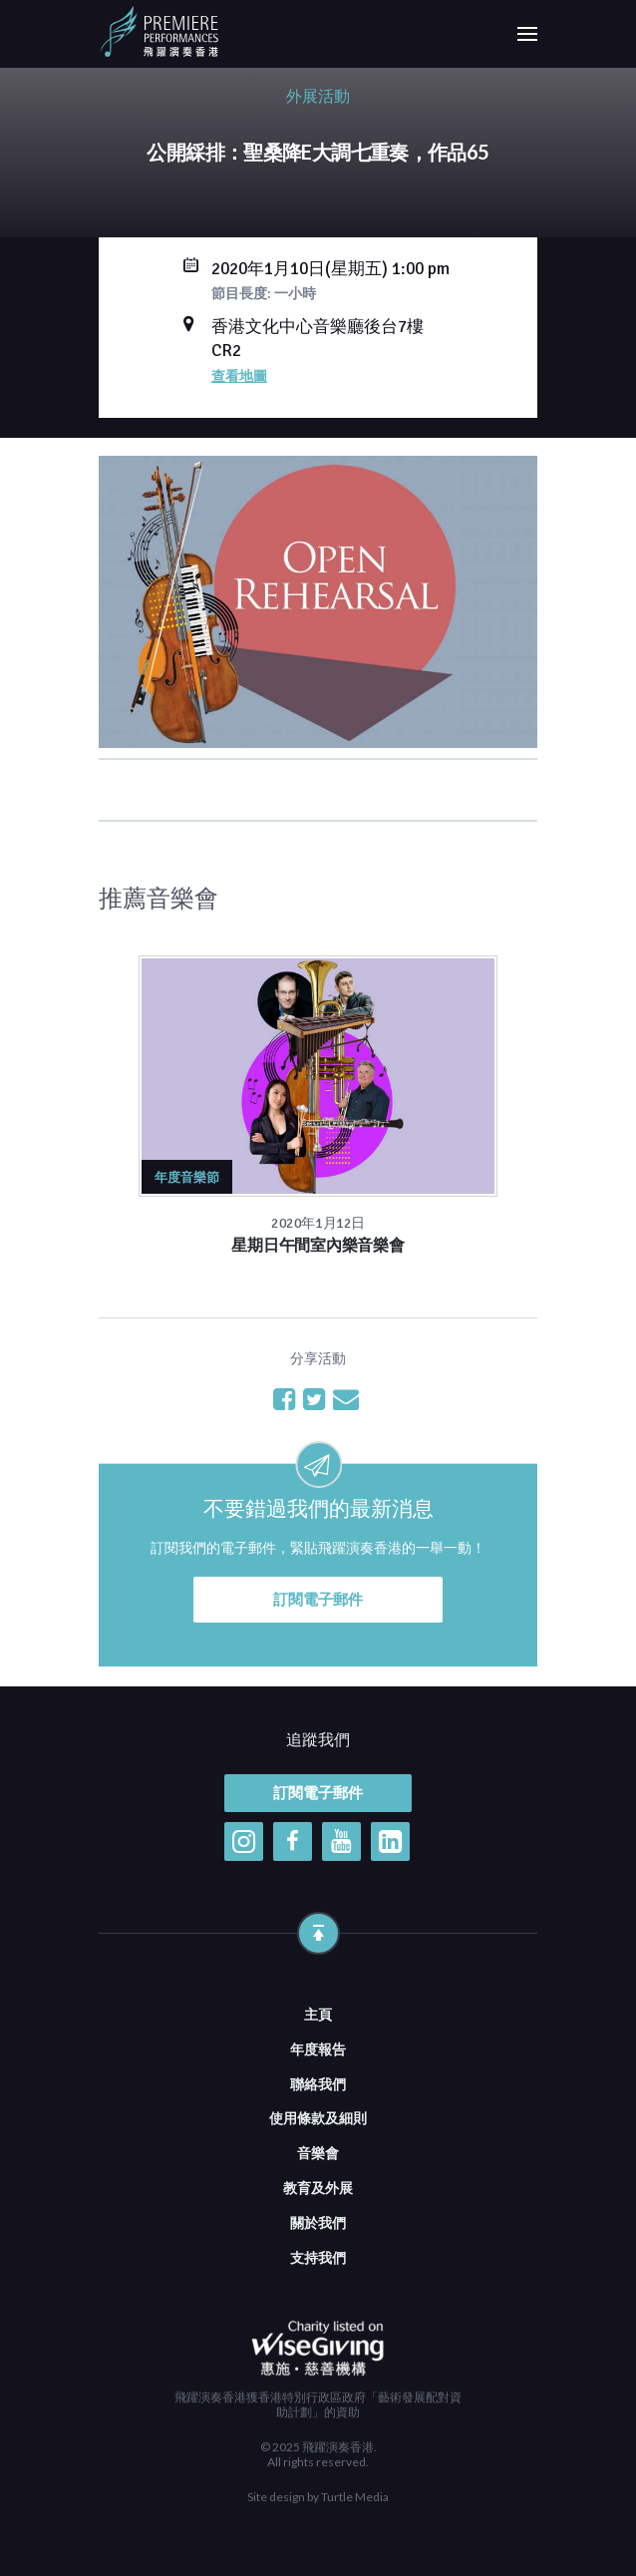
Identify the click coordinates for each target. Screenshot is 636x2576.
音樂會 (318, 2152)
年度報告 (318, 2048)
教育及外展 (318, 2187)
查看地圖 (239, 375)
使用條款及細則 (318, 2117)
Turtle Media (355, 2496)
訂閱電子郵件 (318, 1600)
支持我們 (318, 2257)
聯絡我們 (318, 2083)
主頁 (318, 2014)
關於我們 (318, 2222)
